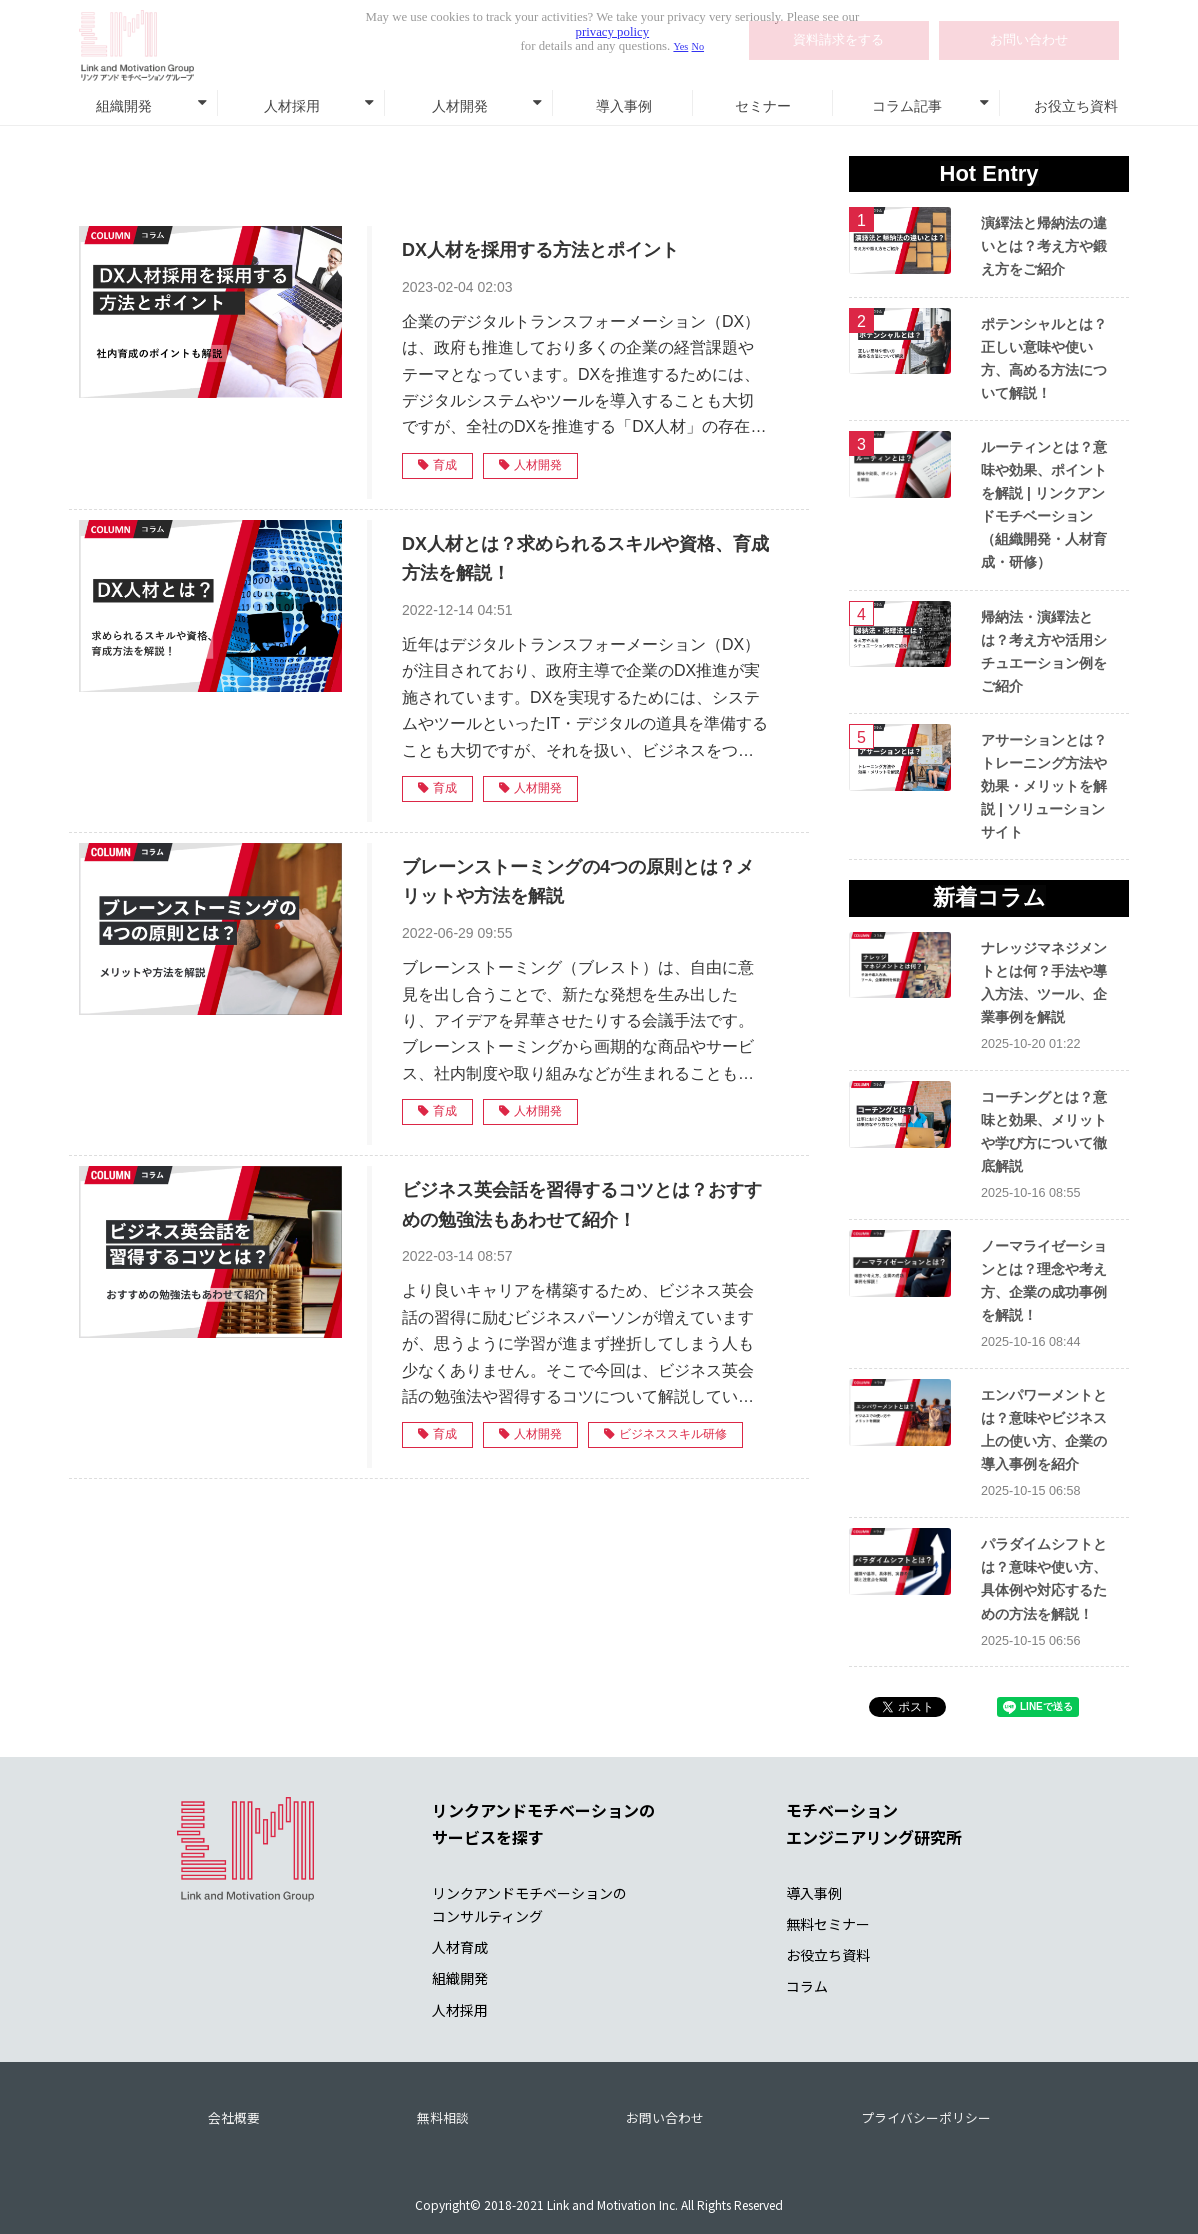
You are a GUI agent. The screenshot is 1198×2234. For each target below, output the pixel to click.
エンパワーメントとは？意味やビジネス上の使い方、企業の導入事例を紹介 (1044, 1429)
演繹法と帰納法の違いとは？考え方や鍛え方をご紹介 (1044, 246)
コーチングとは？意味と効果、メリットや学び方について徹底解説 (1044, 1131)
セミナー (763, 106)
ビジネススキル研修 (665, 1434)
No (698, 46)
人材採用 (292, 106)
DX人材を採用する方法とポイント (540, 250)
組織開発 (124, 106)
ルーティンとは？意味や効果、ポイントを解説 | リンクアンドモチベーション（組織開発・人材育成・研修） (1044, 504)
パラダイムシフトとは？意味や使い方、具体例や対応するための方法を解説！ (1044, 1578)
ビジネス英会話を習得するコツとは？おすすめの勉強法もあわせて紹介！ (582, 1205)
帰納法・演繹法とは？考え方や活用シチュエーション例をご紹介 (1044, 651)
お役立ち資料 (1076, 106)
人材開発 (460, 106)
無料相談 (443, 2117)
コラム (807, 1986)
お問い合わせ (665, 2117)
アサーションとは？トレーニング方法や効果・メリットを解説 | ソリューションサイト (1044, 786)
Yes (680, 46)
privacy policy (613, 32)
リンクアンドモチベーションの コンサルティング (529, 1904)
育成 (437, 465)
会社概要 (234, 2117)
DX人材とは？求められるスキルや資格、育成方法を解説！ (585, 559)
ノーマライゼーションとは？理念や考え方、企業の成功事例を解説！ (1044, 1280)
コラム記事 (907, 106)
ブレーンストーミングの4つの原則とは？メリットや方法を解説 (578, 882)
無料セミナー (828, 1924)
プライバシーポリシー (926, 2117)
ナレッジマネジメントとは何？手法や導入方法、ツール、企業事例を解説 (1044, 982)
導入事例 (624, 106)
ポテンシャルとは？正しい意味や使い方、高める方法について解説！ (1044, 358)
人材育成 (460, 1947)
